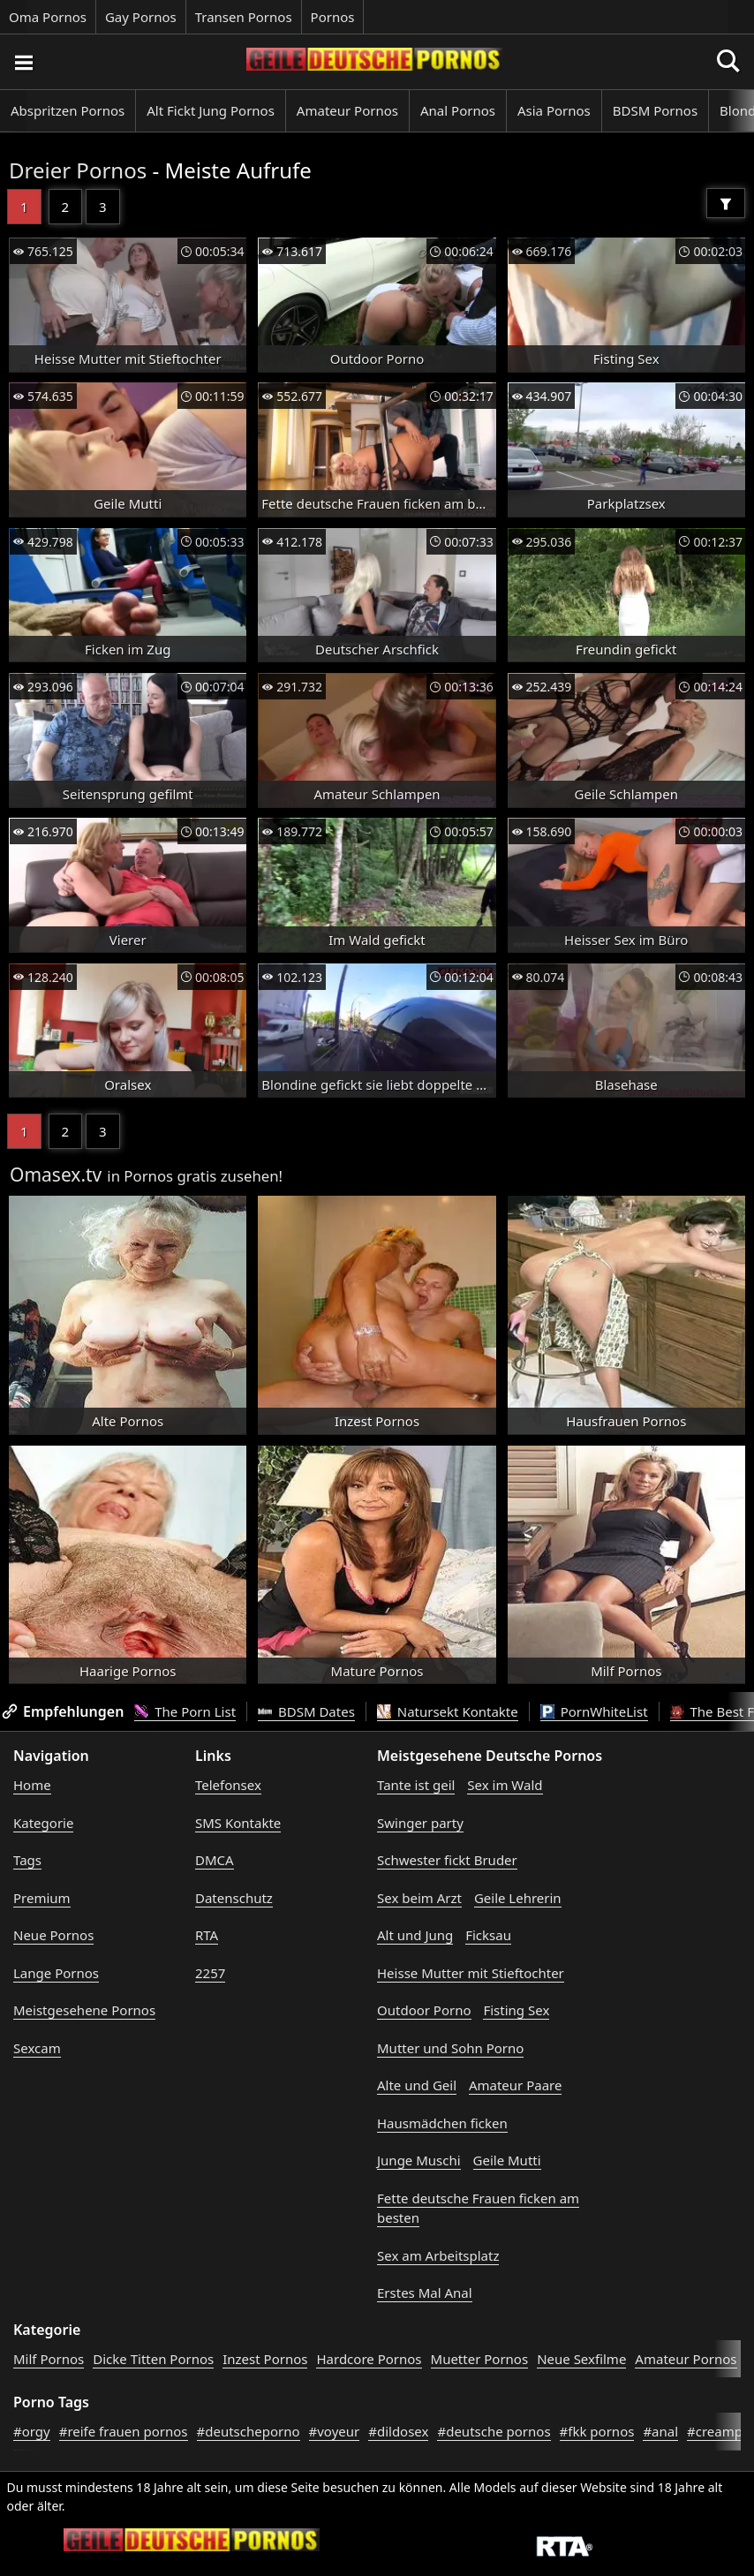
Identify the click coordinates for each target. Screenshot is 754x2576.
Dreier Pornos (78, 170)
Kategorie (43, 1823)
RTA (206, 1935)
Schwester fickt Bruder (447, 1860)
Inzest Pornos (264, 2359)
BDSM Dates (306, 1711)
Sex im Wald (504, 1785)
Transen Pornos (243, 17)
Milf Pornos (48, 2359)
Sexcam (37, 2048)
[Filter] (725, 203)
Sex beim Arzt (419, 1898)
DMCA (214, 1860)
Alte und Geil (416, 2085)
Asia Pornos (554, 110)
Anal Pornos (457, 110)
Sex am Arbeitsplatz (438, 2255)
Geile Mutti (507, 2160)
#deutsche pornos (493, 2431)
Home (32, 1785)
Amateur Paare (515, 2085)
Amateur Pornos (347, 110)
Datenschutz (234, 1898)
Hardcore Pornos (368, 2359)
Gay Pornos (141, 17)
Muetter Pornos (480, 2359)
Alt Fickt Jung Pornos (211, 110)
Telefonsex (228, 1785)
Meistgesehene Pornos (84, 2010)
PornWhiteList (594, 1711)
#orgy (31, 2431)
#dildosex (398, 2431)
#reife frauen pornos (123, 2431)
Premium (42, 1898)
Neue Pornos (53, 1935)
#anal (660, 2431)
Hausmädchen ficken (442, 2123)
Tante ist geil (416, 1785)
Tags (27, 1860)
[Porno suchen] (23, 62)
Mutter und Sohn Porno (450, 2048)
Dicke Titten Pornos (153, 2359)
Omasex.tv (56, 1174)
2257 (210, 1973)
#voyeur (334, 2431)
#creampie (720, 2431)
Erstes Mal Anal (424, 2292)
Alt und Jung (415, 1935)
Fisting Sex (516, 2010)
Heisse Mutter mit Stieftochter (470, 1973)
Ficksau (488, 1935)
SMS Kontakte (238, 1823)
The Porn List (185, 1711)
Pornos (333, 17)
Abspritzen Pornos (67, 110)
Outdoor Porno (424, 2010)
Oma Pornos (48, 17)
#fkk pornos (597, 2431)
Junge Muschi (419, 2160)
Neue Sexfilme (581, 2359)
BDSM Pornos (655, 110)
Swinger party (420, 1823)
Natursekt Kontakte (447, 1711)
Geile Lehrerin (518, 1898)
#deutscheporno (248, 2431)
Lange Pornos (56, 1973)
